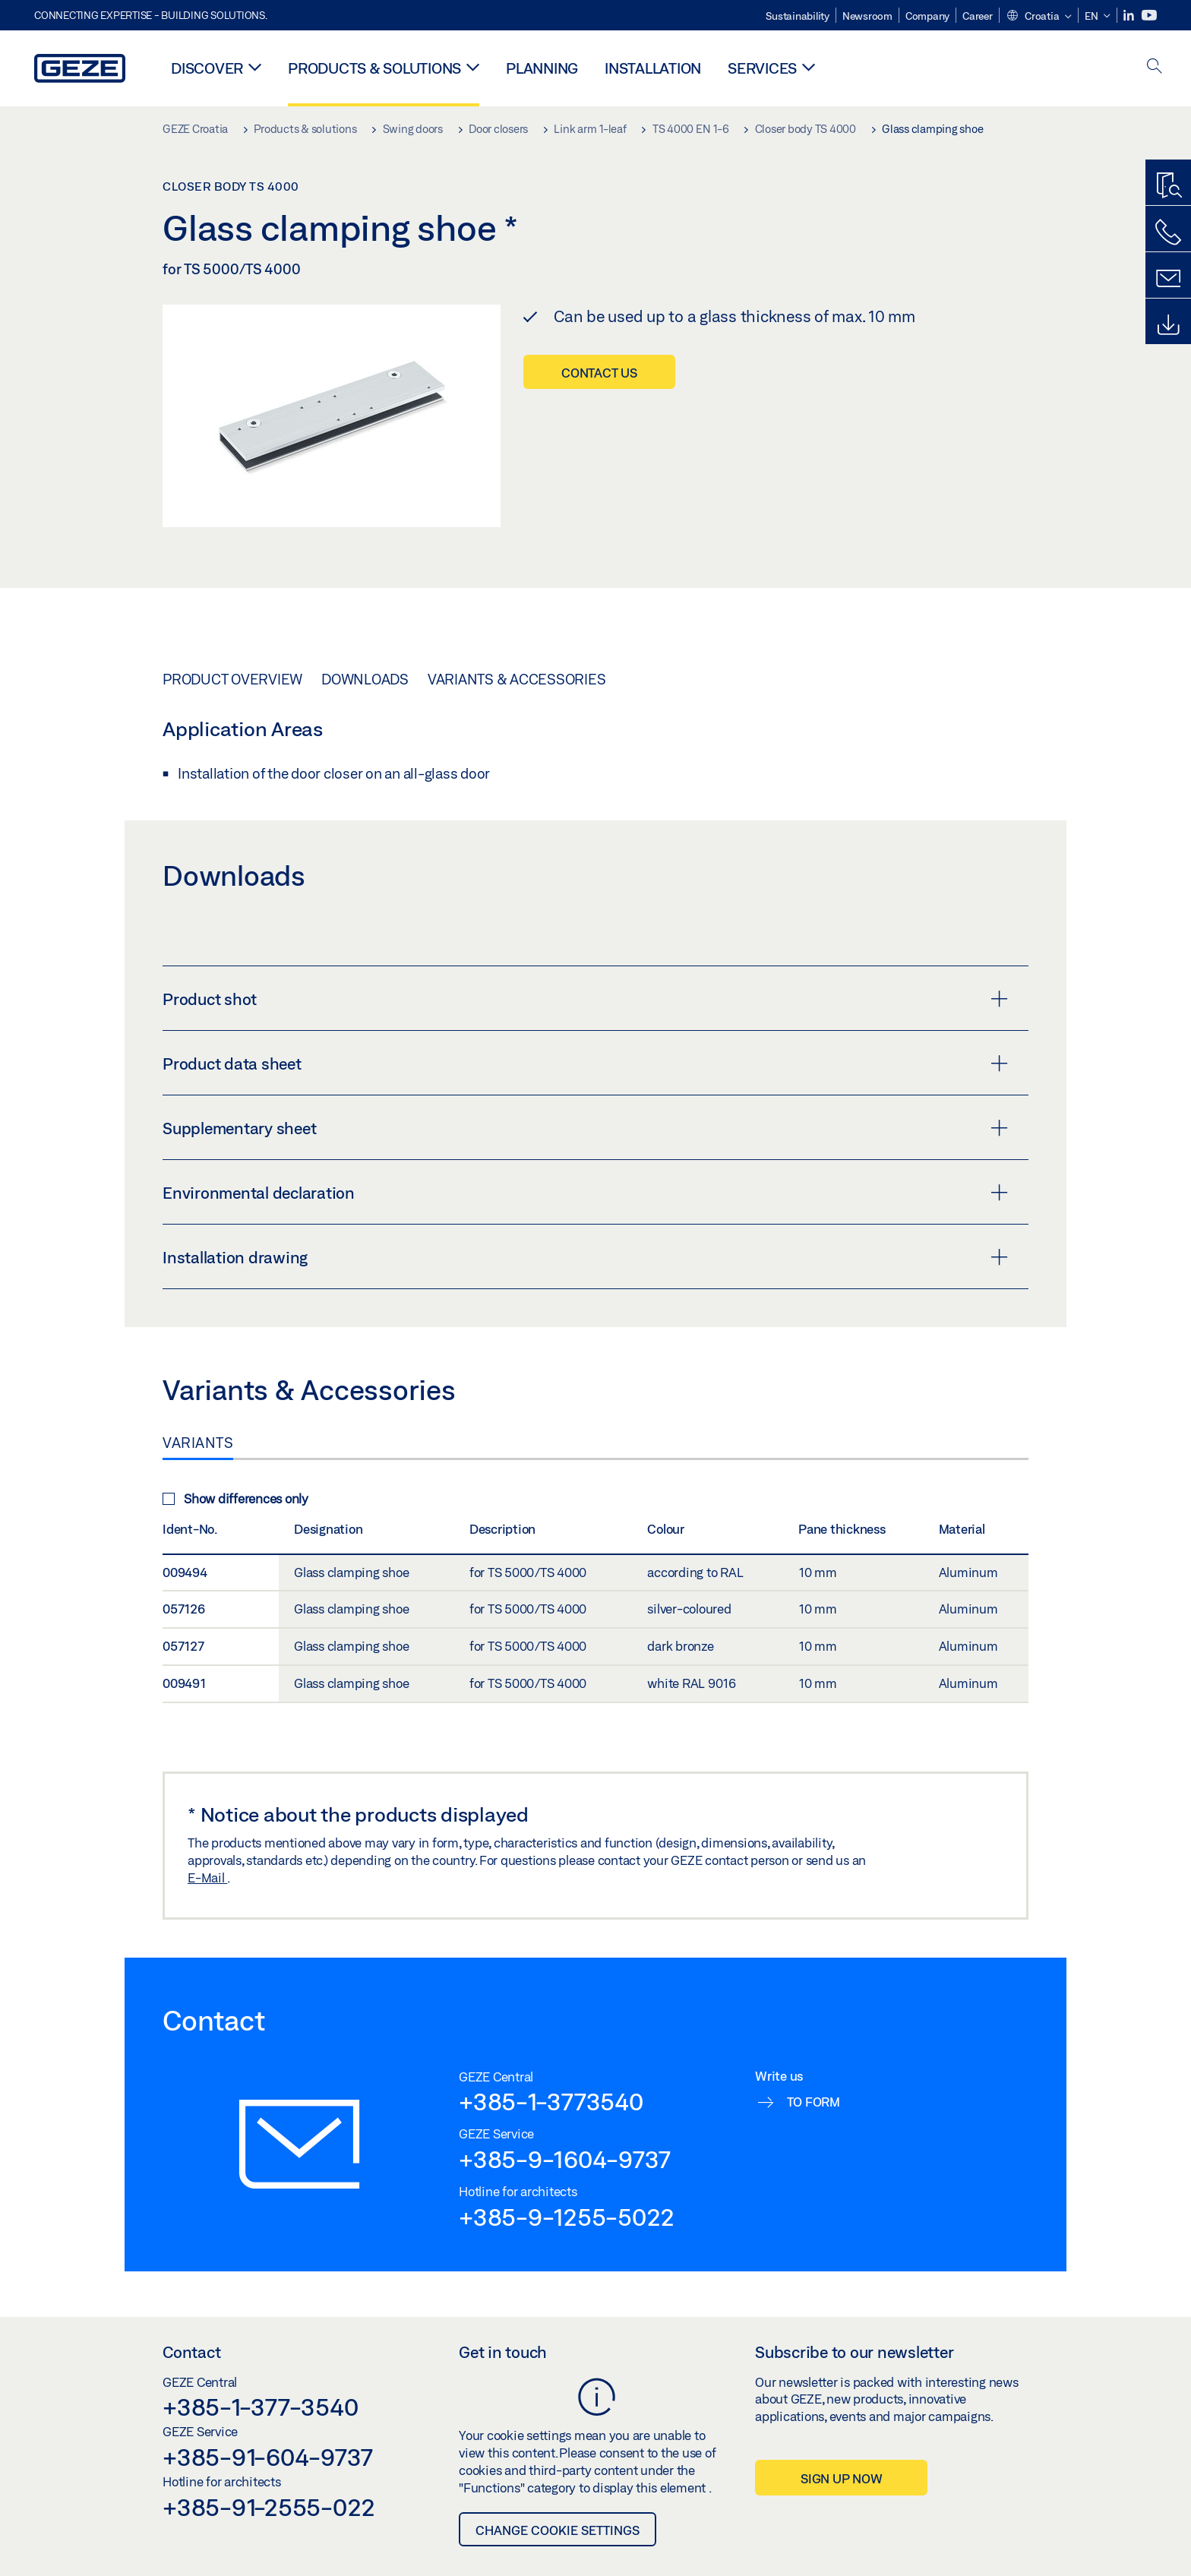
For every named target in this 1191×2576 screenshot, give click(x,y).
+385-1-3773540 (551, 2101)
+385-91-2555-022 (269, 2507)
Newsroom (867, 16)
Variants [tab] (198, 1442)
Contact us (599, 372)
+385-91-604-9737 (268, 2456)
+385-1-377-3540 (260, 2406)
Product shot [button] (585, 999)
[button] (1039, 17)
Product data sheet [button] (585, 1063)
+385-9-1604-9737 (565, 2159)
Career (977, 16)
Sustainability (797, 16)
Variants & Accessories (517, 679)
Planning (542, 68)
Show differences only (235, 1498)
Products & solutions (374, 68)
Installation (653, 68)
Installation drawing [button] (585, 1257)
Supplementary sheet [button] (585, 1128)
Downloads (365, 679)
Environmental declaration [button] (585, 1193)
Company (927, 16)
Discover (207, 68)
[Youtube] (1149, 15)
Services (762, 68)
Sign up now (841, 2478)
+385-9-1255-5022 (566, 2216)
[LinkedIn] (1129, 15)
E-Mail (207, 1877)
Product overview (232, 679)
